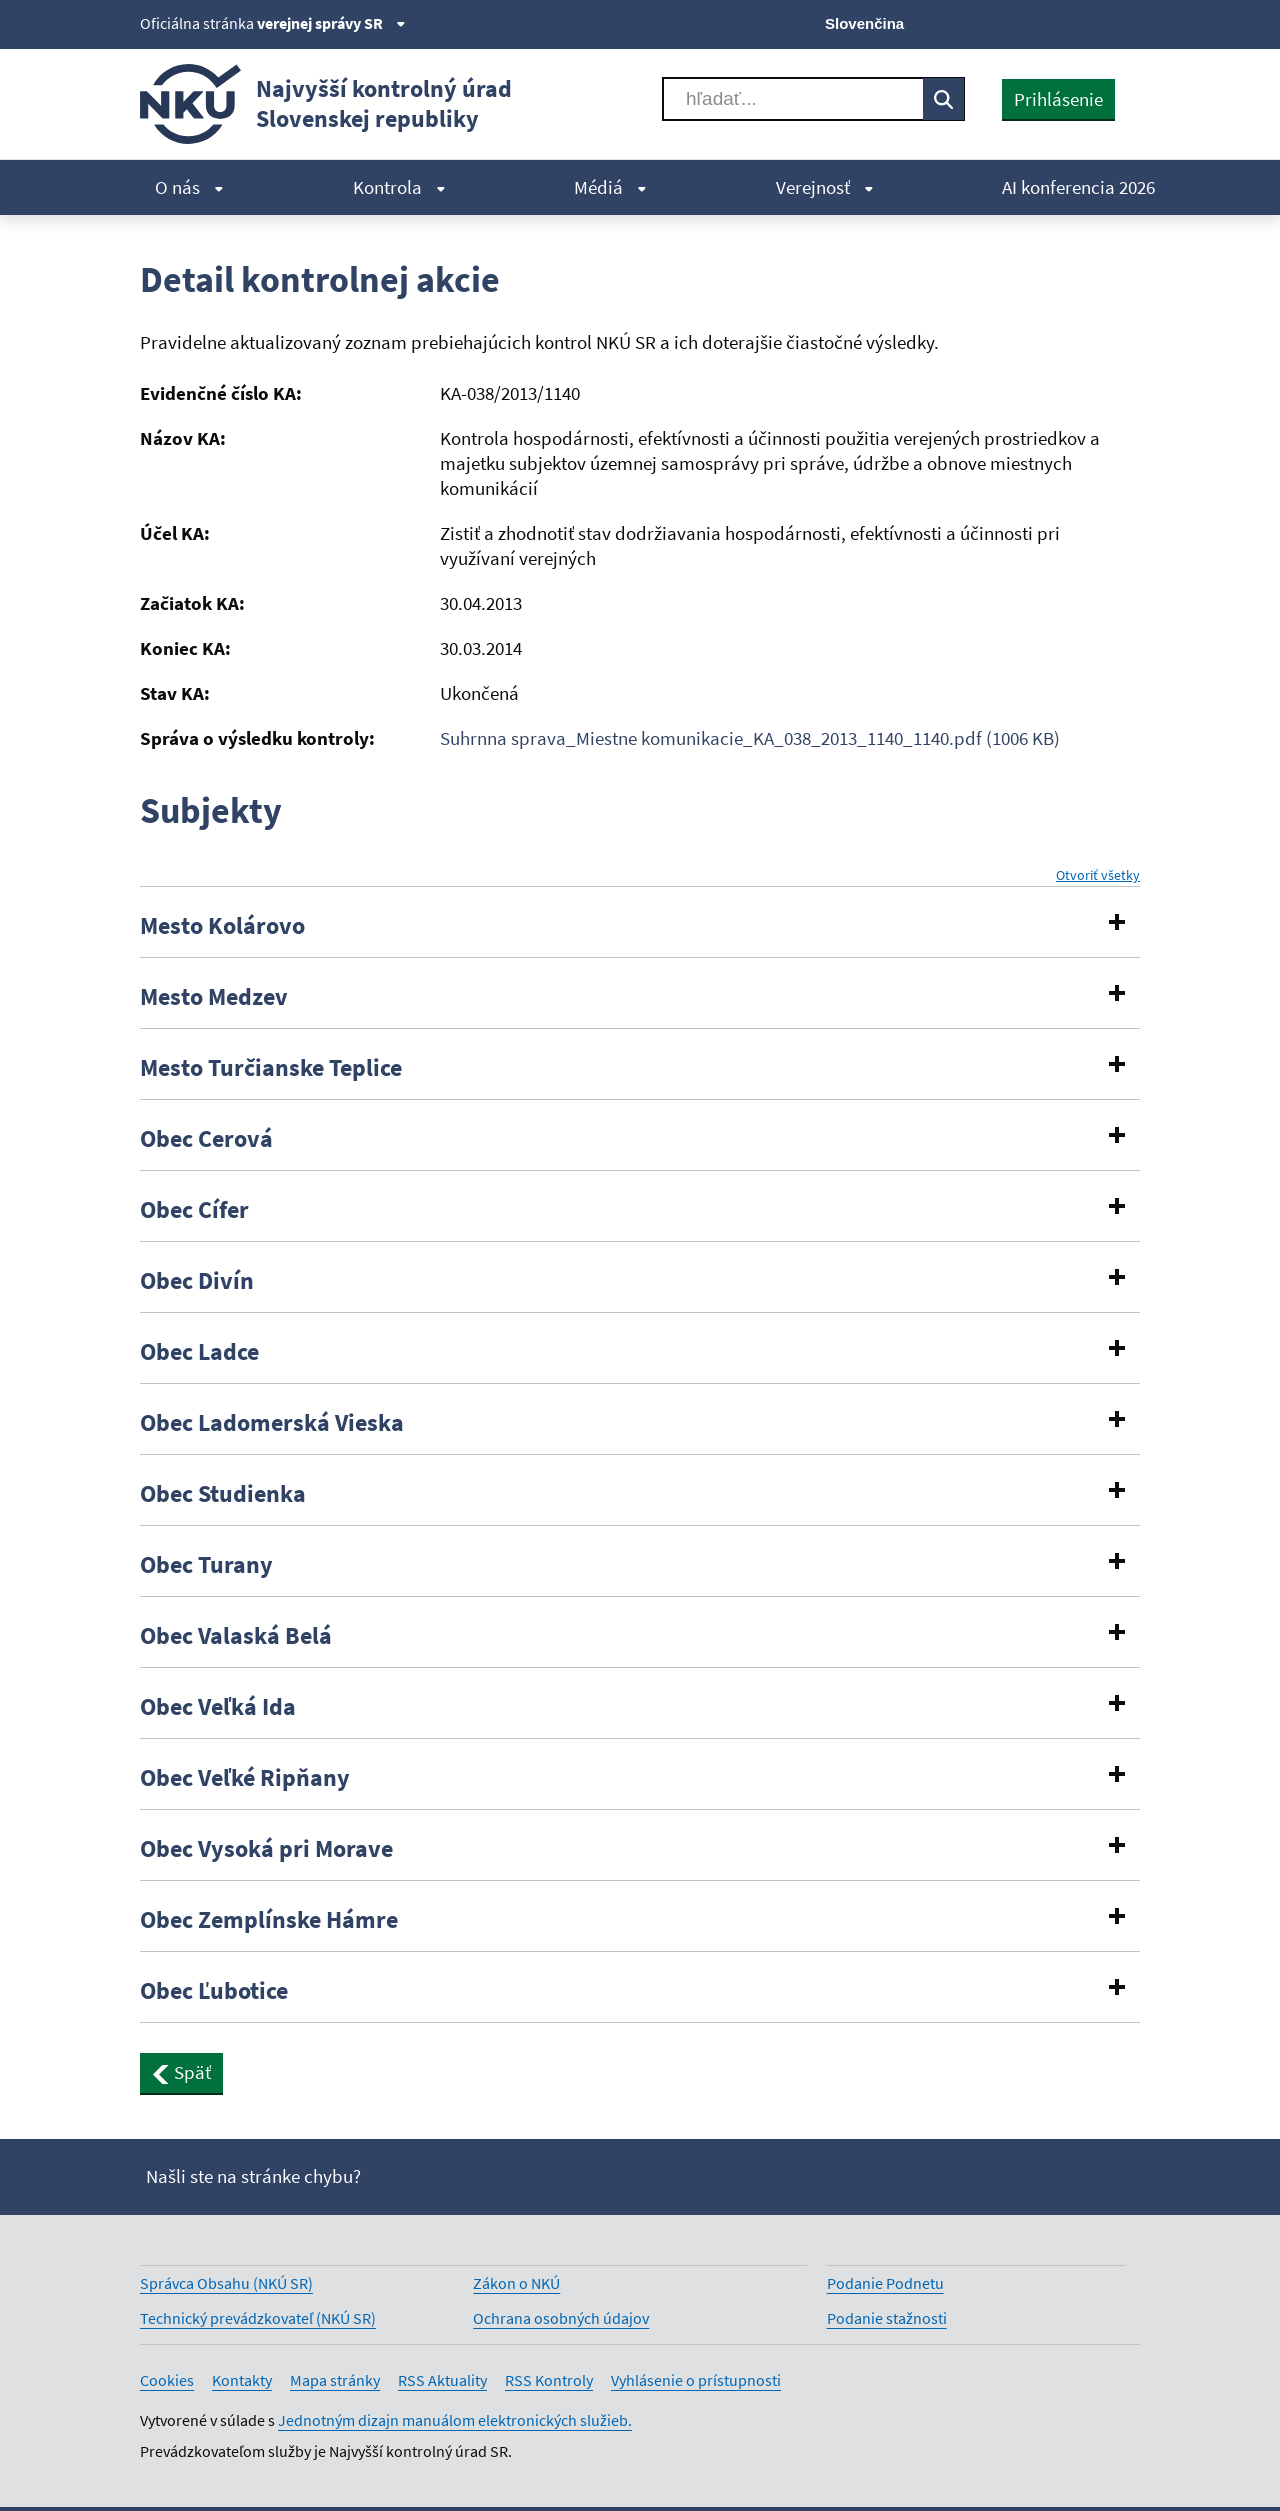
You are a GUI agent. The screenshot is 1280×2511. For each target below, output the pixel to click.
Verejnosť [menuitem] (825, 187)
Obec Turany (206, 1565)
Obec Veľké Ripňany (245, 1778)
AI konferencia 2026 (1078, 187)
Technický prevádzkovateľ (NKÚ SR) (258, 2318)
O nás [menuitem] (189, 187)
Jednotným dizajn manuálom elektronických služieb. (455, 2420)
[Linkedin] (1093, 22)
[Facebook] (1026, 22)
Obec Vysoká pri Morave (266, 1849)
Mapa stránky (335, 2380)
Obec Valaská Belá (236, 1636)
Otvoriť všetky (1098, 875)
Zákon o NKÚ (516, 2283)
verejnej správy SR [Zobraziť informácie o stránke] (331, 23)
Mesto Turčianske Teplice (271, 1068)
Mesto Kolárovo (222, 926)
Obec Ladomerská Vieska (272, 1423)
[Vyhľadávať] (793, 99)
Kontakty (242, 2380)
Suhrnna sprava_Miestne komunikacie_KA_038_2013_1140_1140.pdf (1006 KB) (750, 738)
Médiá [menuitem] (610, 187)
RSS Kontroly (549, 2380)
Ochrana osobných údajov (561, 2318)
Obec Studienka (223, 1494)
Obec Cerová (206, 1139)
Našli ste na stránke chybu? (253, 2176)
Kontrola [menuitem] (399, 187)
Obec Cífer (194, 1210)
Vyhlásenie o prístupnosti (696, 2380)
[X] (992, 22)
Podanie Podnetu (885, 2283)
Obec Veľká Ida (218, 1707)
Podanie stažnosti (887, 2318)
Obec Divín (197, 1281)
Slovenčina (864, 23)
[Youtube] (1060, 22)
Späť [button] (181, 2072)
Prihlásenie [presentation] (1058, 99)
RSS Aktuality (442, 2380)
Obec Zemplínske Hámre (269, 1920)
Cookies (167, 2380)
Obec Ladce (199, 1352)
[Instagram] (1127, 22)
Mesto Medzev (214, 997)
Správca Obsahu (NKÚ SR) (226, 2283)
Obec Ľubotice (214, 1991)
